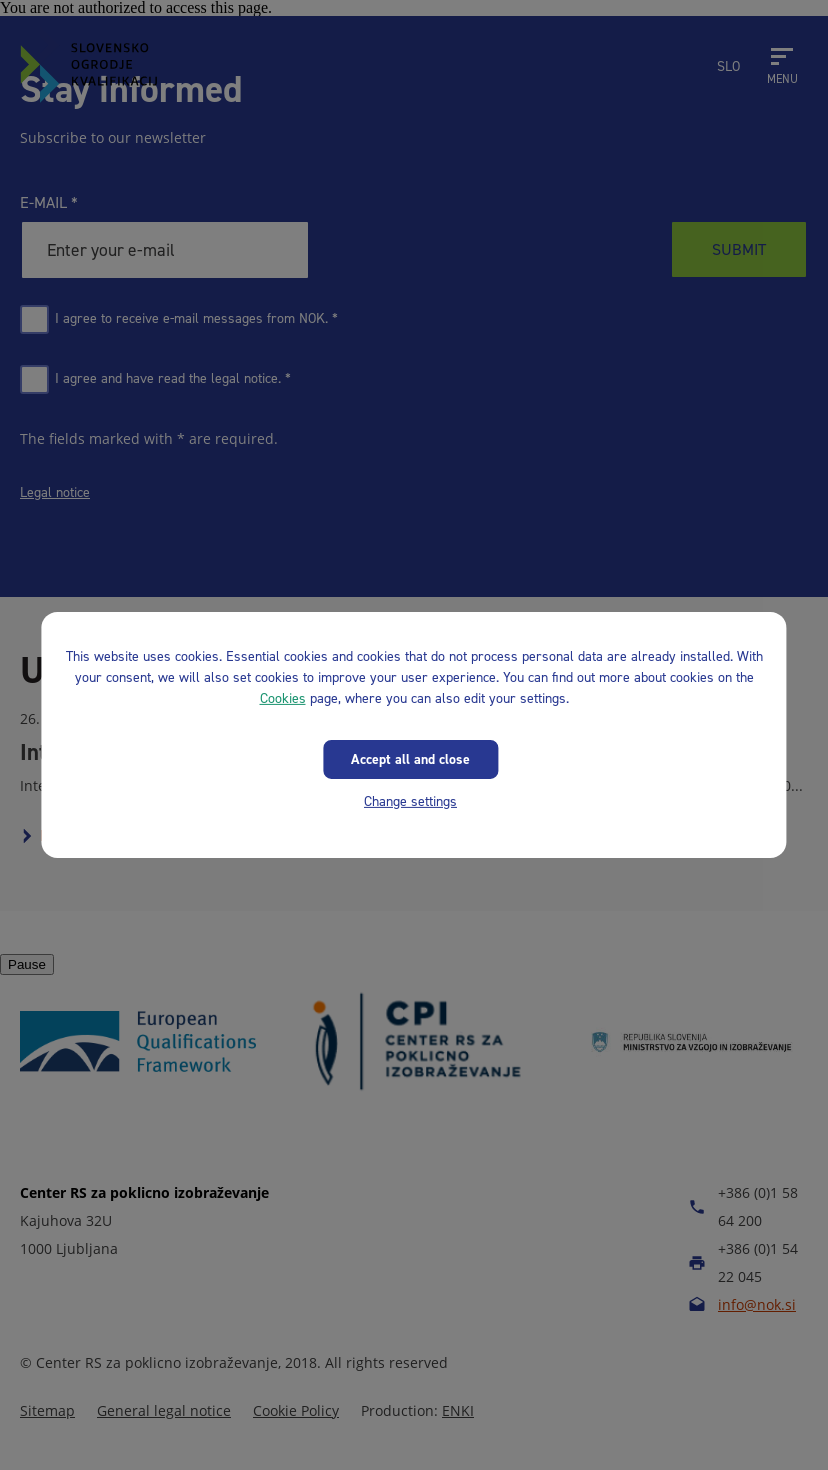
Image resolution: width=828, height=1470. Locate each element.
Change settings (410, 801)
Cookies (283, 698)
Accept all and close (410, 759)
